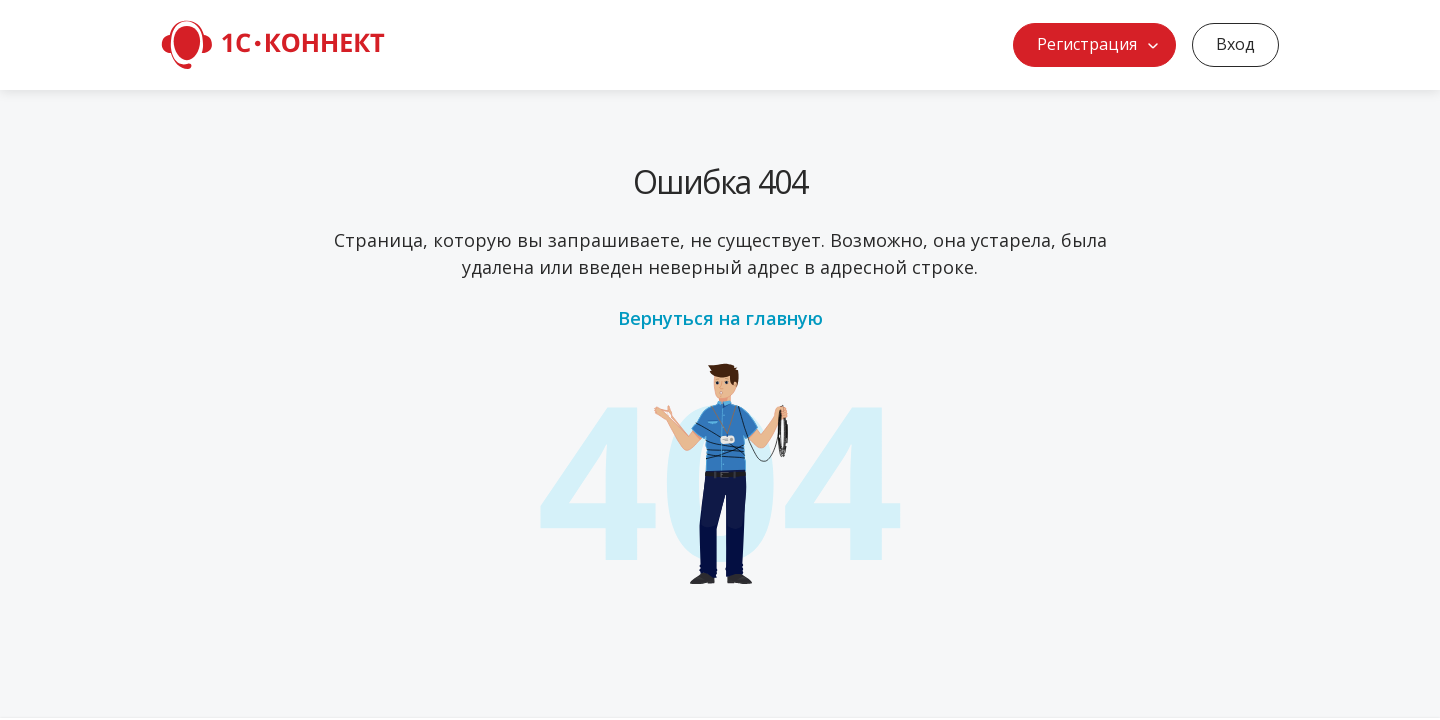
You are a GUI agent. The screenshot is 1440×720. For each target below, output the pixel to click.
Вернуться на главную (720, 318)
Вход (1235, 44)
